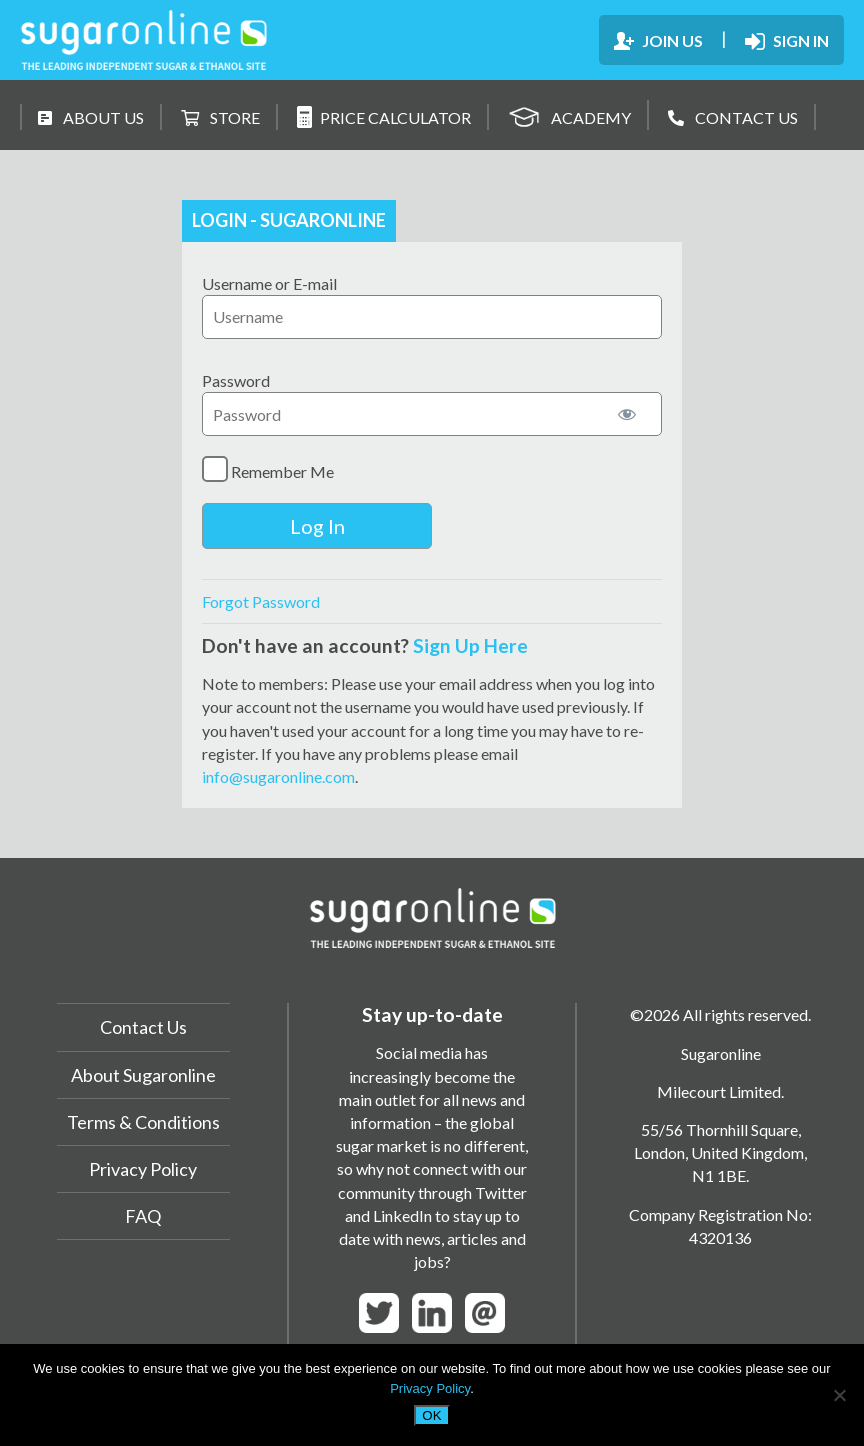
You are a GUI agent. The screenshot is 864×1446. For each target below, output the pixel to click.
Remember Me (268, 469)
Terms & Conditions (143, 1122)
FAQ (143, 1216)
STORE (220, 117)
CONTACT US (733, 117)
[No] (839, 1395)
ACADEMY (569, 114)
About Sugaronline (143, 1075)
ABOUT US (91, 117)
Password (236, 380)
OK (431, 1415)
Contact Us (143, 1027)
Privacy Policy (143, 1169)
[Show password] (627, 414)
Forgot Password (261, 601)
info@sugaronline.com (278, 776)
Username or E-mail (269, 283)
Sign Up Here (470, 645)
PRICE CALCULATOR (384, 117)
